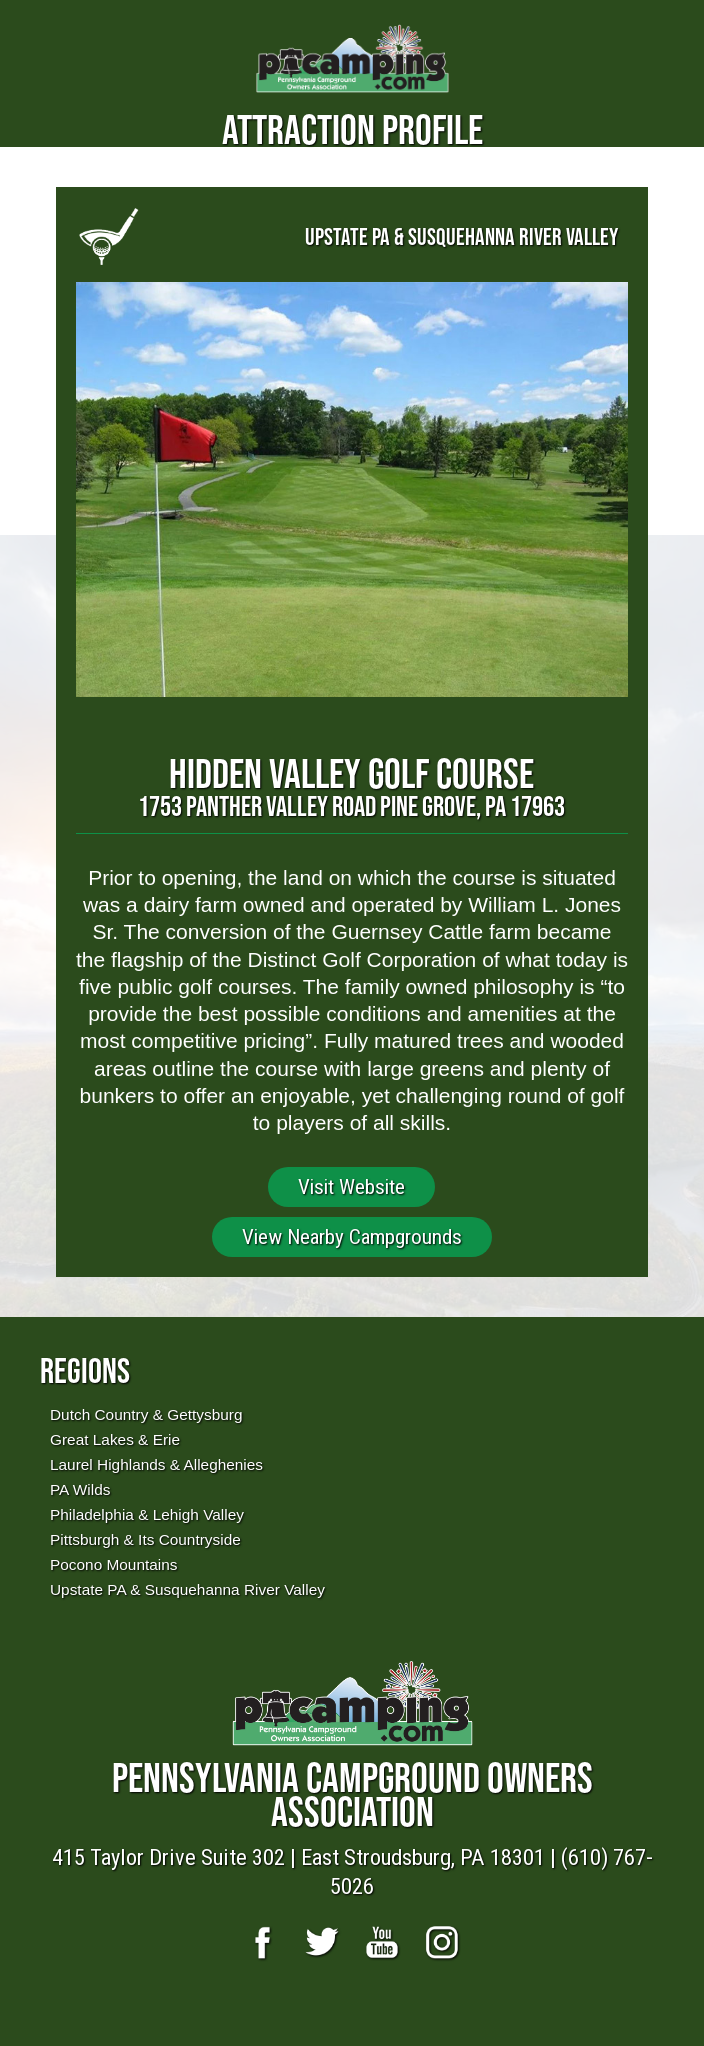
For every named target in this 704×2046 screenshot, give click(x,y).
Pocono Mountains (113, 1564)
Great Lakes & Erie (115, 1439)
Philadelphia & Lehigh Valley (147, 1514)
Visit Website (351, 1187)
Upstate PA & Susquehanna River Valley (187, 1589)
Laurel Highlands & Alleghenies (156, 1464)
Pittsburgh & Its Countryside (145, 1539)
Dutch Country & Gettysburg (146, 1414)
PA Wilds (80, 1489)
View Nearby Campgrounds (352, 1237)
